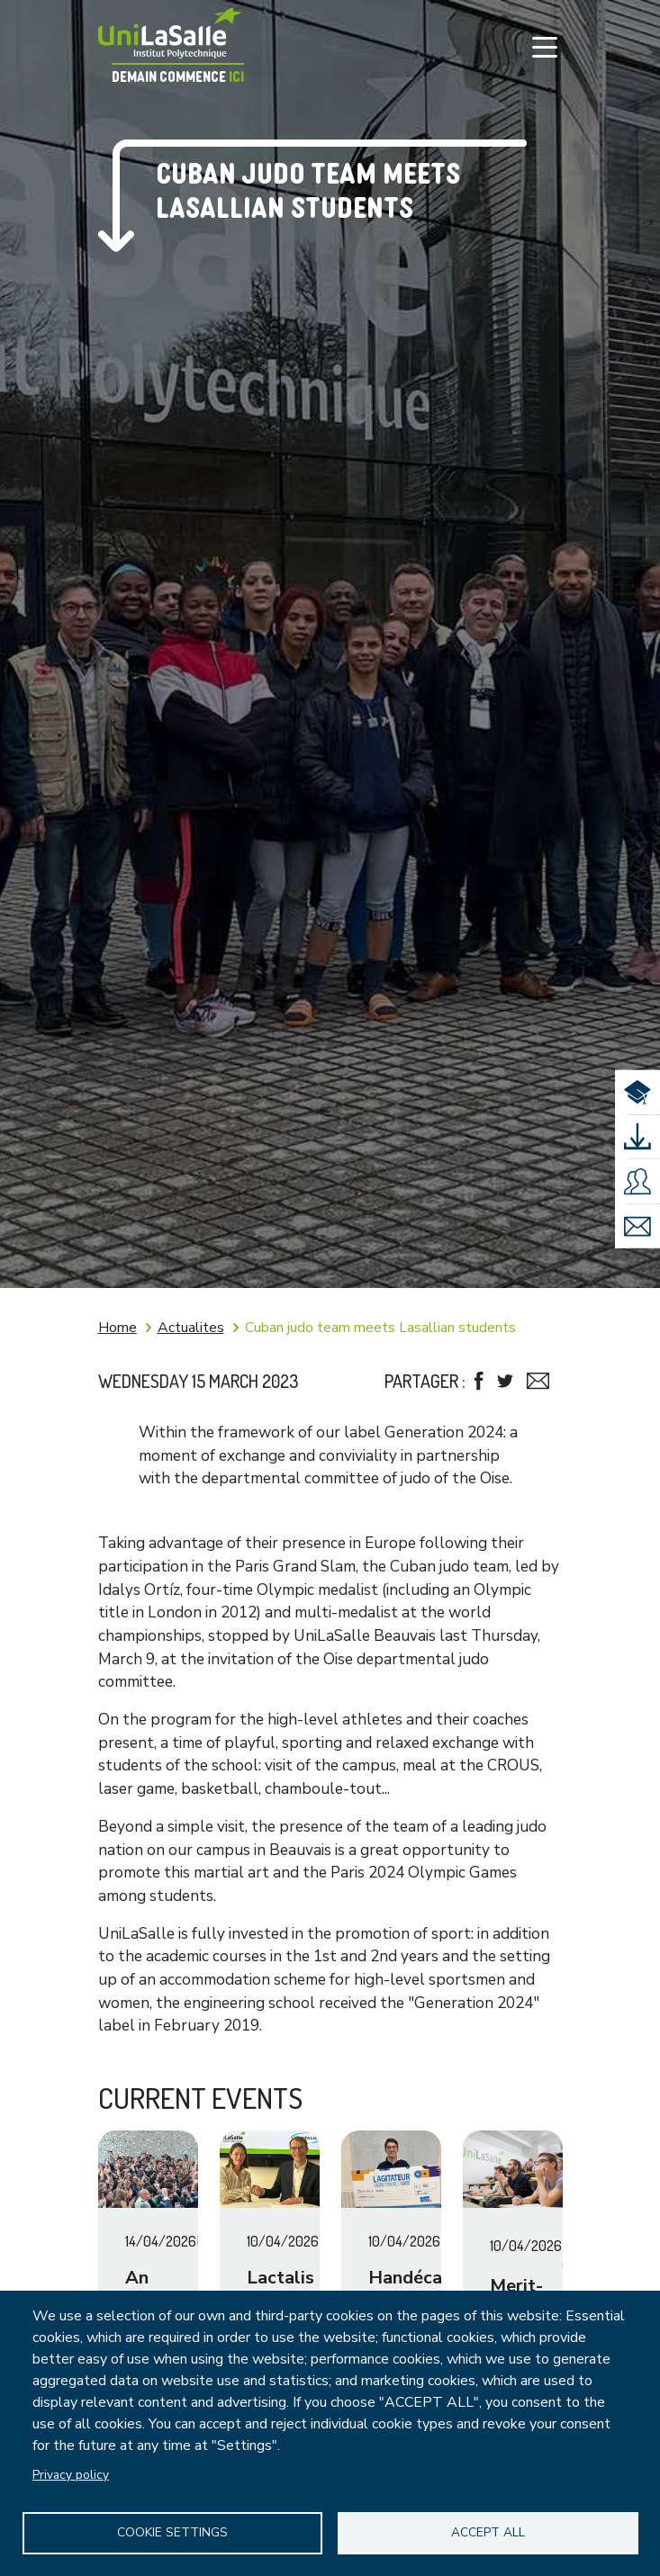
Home (117, 1328)
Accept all (488, 2531)
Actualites (191, 1328)
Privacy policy (70, 2472)
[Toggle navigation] (545, 46)
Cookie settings (172, 2531)
